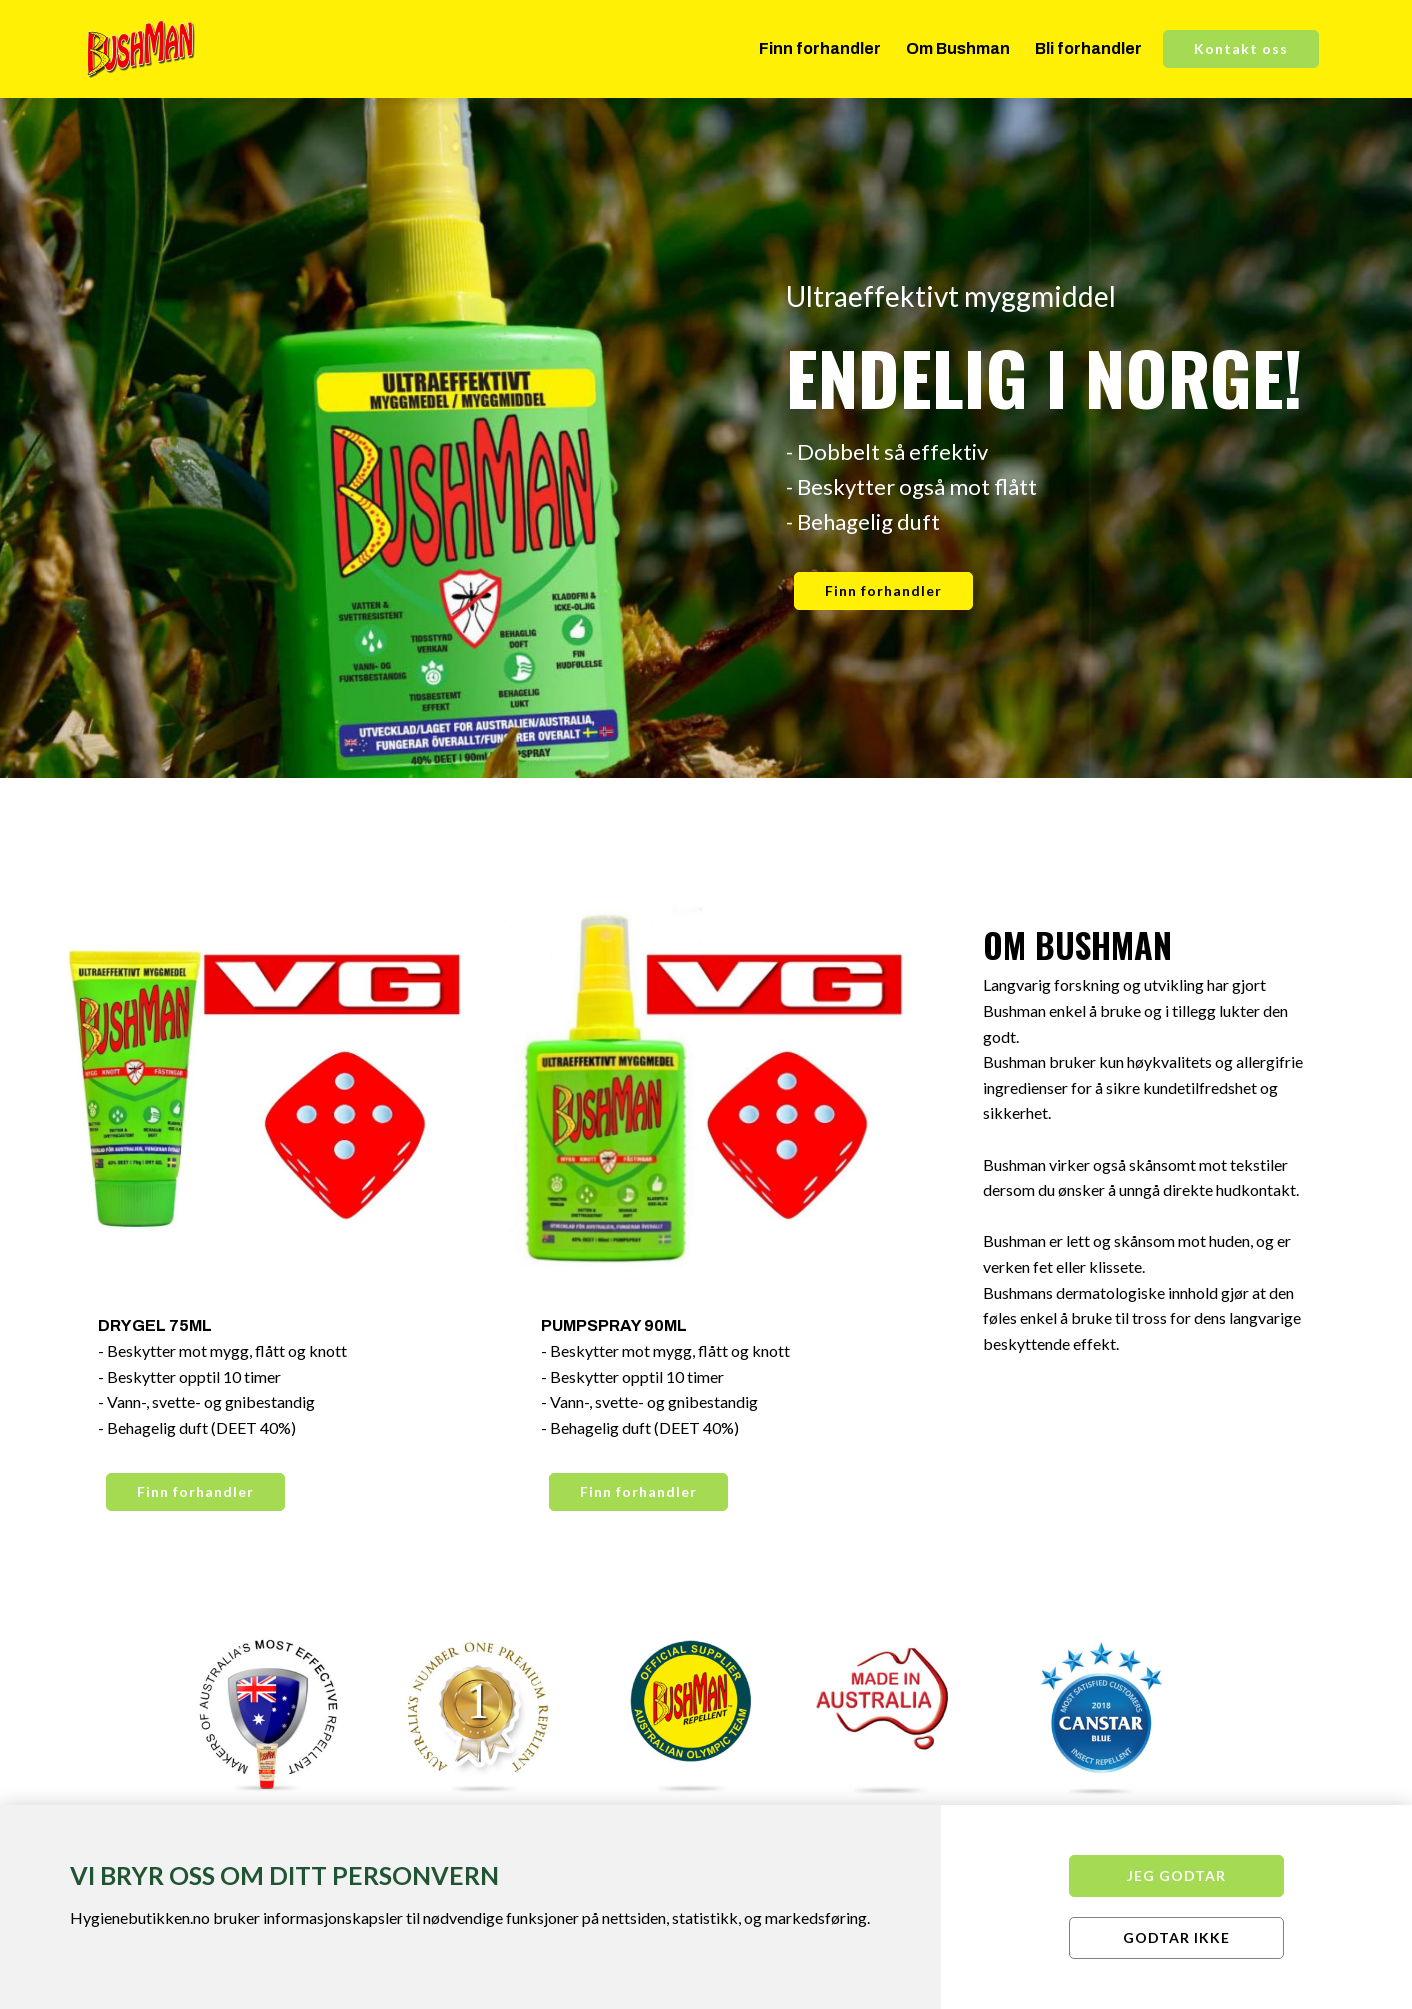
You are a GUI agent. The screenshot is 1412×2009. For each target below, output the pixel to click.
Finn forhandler (820, 48)
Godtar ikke (1176, 1937)
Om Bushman (958, 48)
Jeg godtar (1176, 1875)
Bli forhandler (1088, 48)
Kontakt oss (1241, 48)
